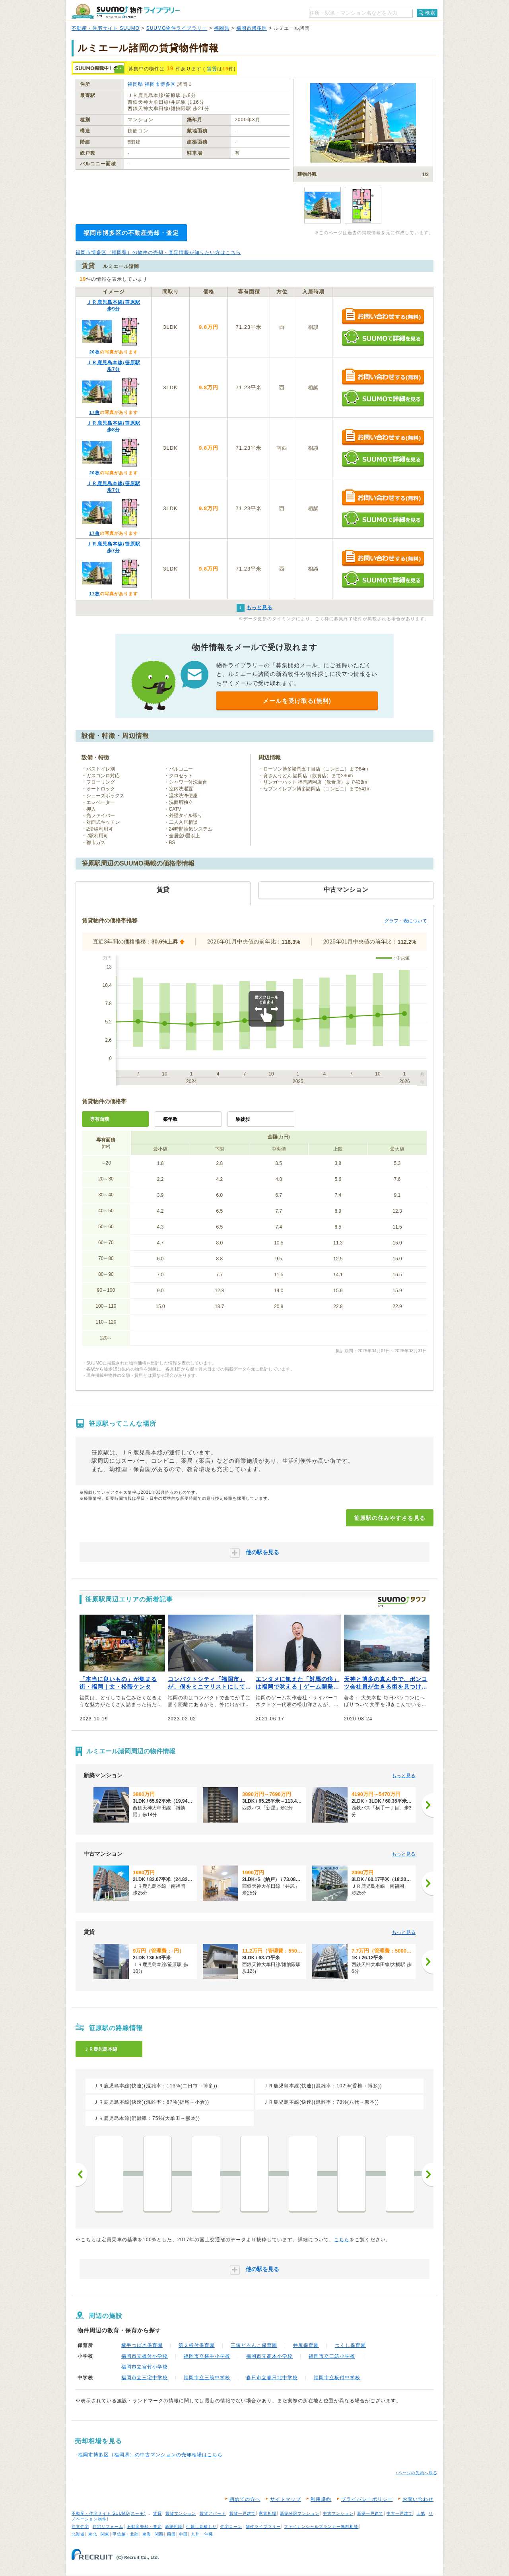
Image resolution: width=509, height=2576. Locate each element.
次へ (427, 2174)
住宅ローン (231, 2526)
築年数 (170, 1119)
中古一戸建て (400, 2513)
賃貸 (212, 69)
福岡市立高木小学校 (269, 2356)
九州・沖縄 (202, 2534)
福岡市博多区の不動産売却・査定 (131, 232)
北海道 (78, 2534)
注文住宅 (80, 2526)
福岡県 (221, 28)
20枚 (94, 351)
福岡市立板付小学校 (144, 2356)
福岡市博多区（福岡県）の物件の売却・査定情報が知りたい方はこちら (158, 252)
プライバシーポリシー (367, 2499)
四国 (171, 2534)
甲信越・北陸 (126, 2534)
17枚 (94, 412)
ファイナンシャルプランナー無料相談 (321, 2526)
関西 (159, 2534)
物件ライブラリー (263, 2526)
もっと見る (404, 1775)
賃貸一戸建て (242, 2513)
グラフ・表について (405, 921)
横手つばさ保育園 (142, 2345)
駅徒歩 (243, 1119)
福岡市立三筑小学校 (332, 2356)
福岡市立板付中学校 (337, 2377)
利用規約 (321, 2499)
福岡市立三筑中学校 (207, 2377)
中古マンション (338, 2513)
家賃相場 (267, 2513)
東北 (92, 2534)
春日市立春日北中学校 (272, 2377)
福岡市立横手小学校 (207, 2356)
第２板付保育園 (197, 2345)
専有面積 (99, 1119)
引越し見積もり (201, 2526)
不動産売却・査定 (144, 2526)
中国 (183, 2534)
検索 (430, 13)
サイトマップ (285, 2499)
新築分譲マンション (299, 2513)
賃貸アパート (213, 2513)
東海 (146, 2534)
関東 (105, 2534)
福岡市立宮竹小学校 (144, 2367)
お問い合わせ (417, 2499)
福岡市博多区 (251, 28)
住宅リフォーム (108, 2526)
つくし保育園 (350, 2345)
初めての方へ (244, 2499)
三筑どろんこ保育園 (254, 2345)
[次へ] (427, 1805)
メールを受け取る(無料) (297, 700)
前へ (81, 2174)
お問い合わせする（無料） (382, 316)
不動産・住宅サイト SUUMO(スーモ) (109, 2513)
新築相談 (174, 2526)
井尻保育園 (306, 2345)
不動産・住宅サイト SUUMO (106, 28)
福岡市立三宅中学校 (144, 2377)
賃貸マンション (180, 2513)
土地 (420, 2513)
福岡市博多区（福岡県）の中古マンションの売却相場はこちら (150, 2455)
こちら (342, 2239)
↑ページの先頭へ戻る (416, 2473)
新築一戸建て (370, 2513)
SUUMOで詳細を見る (382, 337)
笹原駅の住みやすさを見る (389, 1518)
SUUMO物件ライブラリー (177, 28)
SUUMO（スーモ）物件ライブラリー (126, 11)
